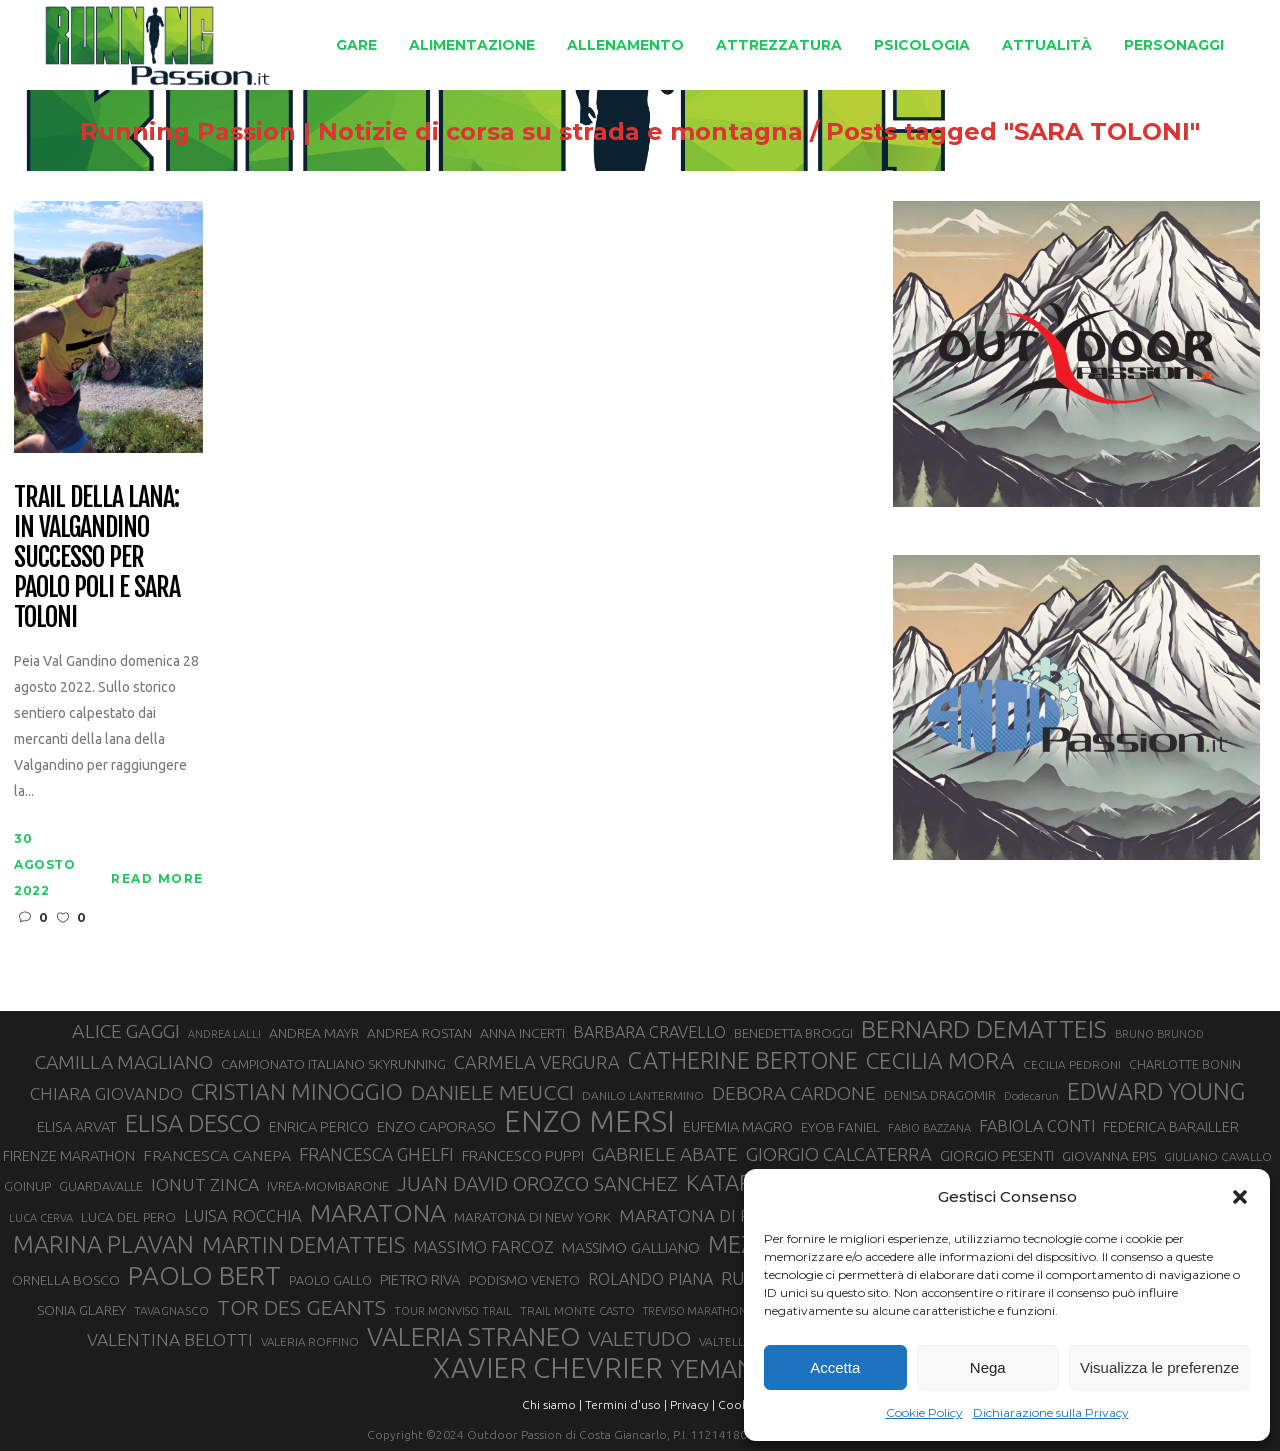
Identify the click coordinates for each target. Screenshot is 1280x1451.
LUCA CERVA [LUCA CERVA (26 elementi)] (41, 1218)
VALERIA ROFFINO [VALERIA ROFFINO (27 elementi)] (310, 1341)
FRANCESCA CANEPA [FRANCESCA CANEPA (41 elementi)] (217, 1155)
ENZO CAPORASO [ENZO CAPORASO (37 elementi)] (436, 1126)
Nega (988, 1367)
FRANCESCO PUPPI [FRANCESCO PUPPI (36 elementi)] (523, 1155)
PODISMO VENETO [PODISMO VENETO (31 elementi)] (524, 1280)
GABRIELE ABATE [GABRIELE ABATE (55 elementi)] (665, 1154)
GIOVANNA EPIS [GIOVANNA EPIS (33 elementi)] (1109, 1156)
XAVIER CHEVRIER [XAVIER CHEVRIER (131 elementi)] (548, 1368)
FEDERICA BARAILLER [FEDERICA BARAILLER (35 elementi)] (1171, 1127)
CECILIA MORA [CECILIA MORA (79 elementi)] (940, 1060)
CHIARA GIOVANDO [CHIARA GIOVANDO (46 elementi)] (106, 1093)
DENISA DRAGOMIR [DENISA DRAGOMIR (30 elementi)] (940, 1095)
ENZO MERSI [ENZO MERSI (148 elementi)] (589, 1122)
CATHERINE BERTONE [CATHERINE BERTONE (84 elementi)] (743, 1060)
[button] (1240, 1197)
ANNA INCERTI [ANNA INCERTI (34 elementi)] (522, 1033)
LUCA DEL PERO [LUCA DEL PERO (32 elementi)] (128, 1217)
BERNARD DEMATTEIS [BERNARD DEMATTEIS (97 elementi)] (984, 1029)
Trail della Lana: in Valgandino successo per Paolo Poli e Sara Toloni (96, 557)
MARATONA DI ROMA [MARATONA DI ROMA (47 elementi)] (705, 1215)
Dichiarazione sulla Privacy (1051, 1412)
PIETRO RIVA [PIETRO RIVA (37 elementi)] (420, 1279)
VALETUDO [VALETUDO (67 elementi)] (639, 1338)
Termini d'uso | (626, 1404)
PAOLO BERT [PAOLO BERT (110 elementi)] (204, 1275)
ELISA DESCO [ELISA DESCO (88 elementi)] (193, 1124)
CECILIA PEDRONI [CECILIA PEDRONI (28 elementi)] (1072, 1064)
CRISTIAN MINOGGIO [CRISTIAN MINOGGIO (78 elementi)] (297, 1091)
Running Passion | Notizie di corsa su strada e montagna (441, 132)
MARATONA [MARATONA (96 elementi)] (378, 1213)
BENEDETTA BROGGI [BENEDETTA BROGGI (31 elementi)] (793, 1033)
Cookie (738, 1404)
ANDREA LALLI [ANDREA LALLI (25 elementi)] (224, 1034)
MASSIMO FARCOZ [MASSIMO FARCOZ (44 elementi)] (483, 1247)
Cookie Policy (924, 1412)
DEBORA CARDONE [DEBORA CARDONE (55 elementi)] (794, 1093)
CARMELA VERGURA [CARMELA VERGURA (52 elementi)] (537, 1062)
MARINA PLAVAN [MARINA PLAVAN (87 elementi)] (103, 1244)
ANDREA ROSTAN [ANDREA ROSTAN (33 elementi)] (419, 1033)
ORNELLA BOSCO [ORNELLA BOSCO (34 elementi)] (66, 1280)
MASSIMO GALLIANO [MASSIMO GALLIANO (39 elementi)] (631, 1247)
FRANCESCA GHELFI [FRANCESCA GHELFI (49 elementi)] (376, 1154)
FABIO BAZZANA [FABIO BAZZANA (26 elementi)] (929, 1128)
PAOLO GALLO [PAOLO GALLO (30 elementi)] (330, 1280)
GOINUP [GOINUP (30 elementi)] (27, 1186)
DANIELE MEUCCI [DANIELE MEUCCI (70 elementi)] (492, 1092)
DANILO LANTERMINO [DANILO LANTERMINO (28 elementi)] (643, 1095)
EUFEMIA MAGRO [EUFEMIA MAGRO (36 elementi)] (738, 1126)
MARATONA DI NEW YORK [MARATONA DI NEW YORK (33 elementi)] (532, 1217)
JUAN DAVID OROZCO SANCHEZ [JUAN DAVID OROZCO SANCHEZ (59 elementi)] (537, 1184)
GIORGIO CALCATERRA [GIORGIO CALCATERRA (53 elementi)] (839, 1154)
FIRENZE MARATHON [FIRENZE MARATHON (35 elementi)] (69, 1156)
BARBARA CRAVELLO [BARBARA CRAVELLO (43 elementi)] (649, 1032)
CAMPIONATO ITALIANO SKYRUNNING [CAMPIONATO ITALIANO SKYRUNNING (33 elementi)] (333, 1064)
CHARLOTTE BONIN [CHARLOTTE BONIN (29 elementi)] (1185, 1064)
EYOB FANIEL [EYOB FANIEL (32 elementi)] (840, 1127)
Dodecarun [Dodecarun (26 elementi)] (1031, 1096)
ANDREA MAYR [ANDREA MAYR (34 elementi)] (314, 1033)
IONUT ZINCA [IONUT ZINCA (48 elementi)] (205, 1184)
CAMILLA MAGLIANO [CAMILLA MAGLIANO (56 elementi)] (124, 1062)
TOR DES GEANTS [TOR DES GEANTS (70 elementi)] (301, 1307)
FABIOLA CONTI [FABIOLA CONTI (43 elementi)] (1037, 1126)
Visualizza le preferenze (1159, 1367)
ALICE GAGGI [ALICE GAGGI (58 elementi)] (126, 1031)
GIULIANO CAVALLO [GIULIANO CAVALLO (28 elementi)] (1218, 1156)
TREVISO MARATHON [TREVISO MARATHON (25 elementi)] (695, 1311)
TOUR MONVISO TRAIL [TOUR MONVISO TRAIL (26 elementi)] (453, 1311)
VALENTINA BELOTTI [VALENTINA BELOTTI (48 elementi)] (170, 1339)
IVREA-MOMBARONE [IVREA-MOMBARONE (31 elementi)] (328, 1186)
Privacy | (692, 1404)
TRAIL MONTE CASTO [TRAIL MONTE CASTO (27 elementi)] (577, 1310)
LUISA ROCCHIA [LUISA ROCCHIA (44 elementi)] (243, 1216)
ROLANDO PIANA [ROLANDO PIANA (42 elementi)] (650, 1279)
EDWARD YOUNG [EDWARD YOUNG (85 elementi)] (1156, 1091)
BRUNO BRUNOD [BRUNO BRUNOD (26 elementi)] (1159, 1034)
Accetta (835, 1367)
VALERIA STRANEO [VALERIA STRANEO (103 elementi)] (473, 1337)
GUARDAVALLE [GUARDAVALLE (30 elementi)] (101, 1186)
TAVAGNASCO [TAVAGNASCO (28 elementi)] (171, 1310)
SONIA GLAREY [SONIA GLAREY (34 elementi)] (81, 1310)
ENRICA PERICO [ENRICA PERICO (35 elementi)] (319, 1127)
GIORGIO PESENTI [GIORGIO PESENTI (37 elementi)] (997, 1155)
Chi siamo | (552, 1404)
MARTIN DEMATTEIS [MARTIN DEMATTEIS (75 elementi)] (303, 1244)
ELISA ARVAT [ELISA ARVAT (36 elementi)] (77, 1126)
